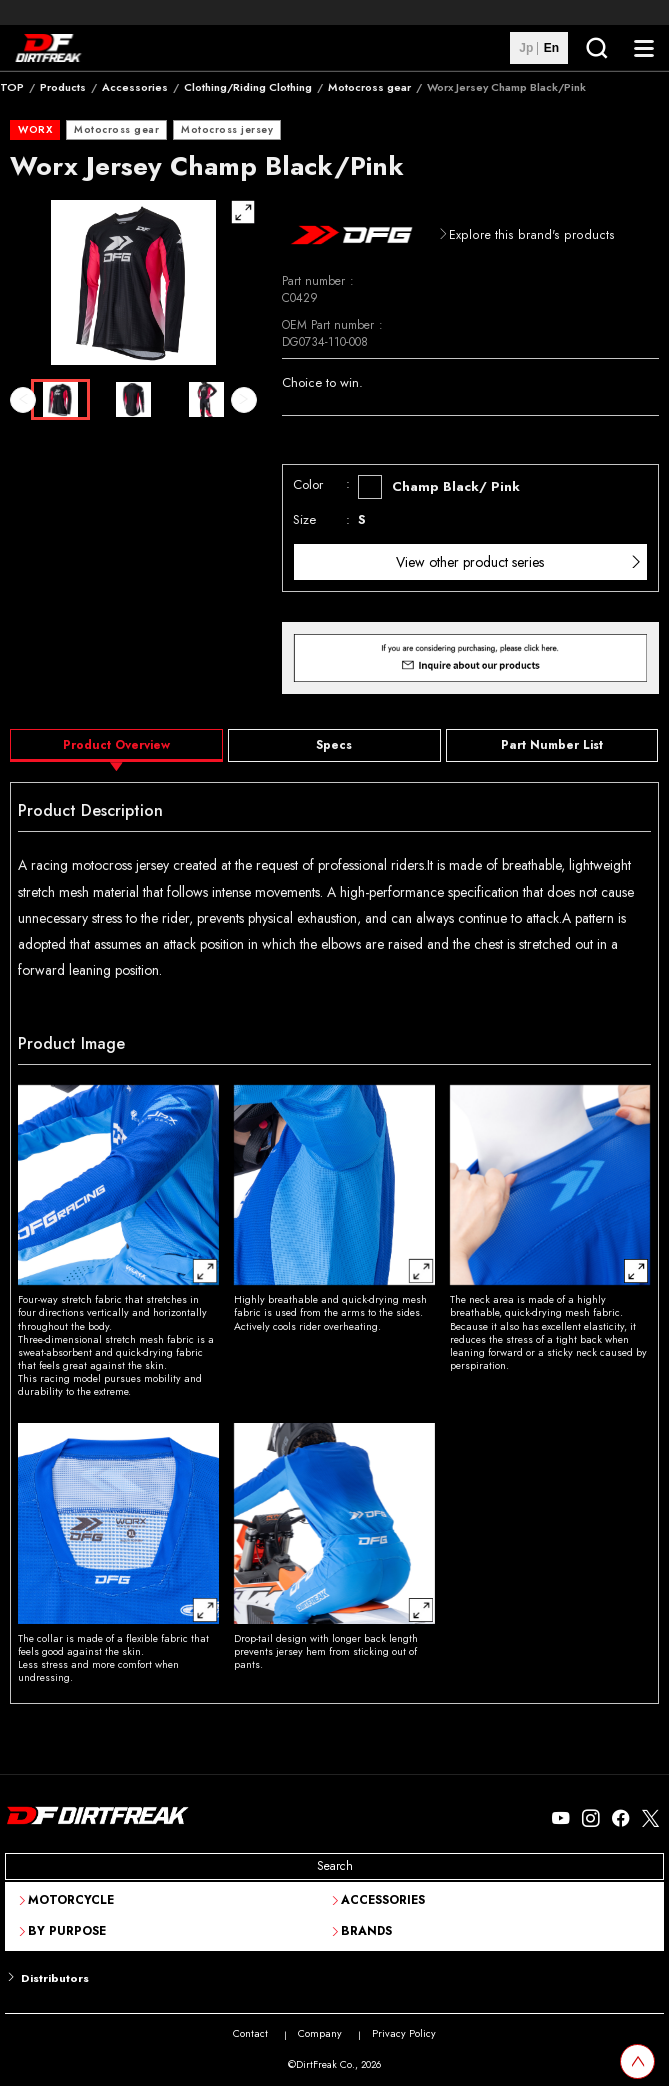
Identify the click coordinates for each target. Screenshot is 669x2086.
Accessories (135, 87)
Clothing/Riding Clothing (248, 87)
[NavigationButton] (644, 48)
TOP (12, 87)
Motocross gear (369, 87)
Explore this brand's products (532, 235)
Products (63, 87)
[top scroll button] (637, 2061)
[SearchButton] (596, 48)
